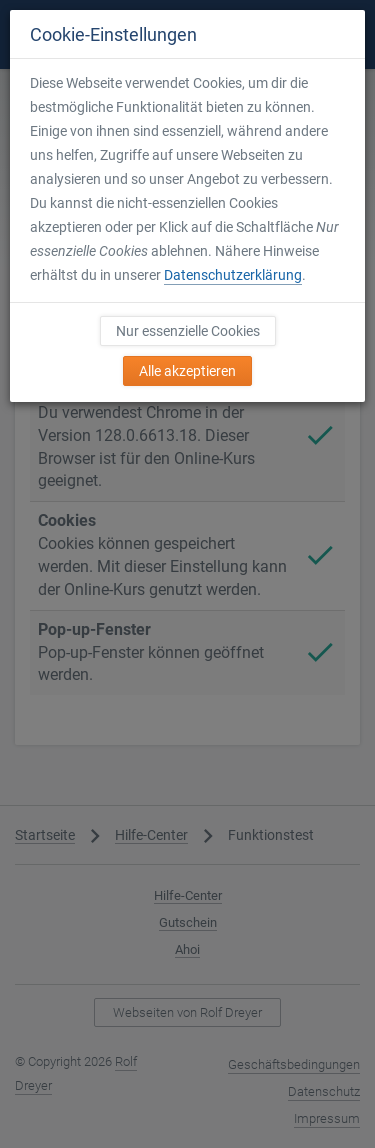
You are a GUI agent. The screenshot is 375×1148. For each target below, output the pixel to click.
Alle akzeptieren (187, 371)
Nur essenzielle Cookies (188, 331)
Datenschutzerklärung (233, 275)
